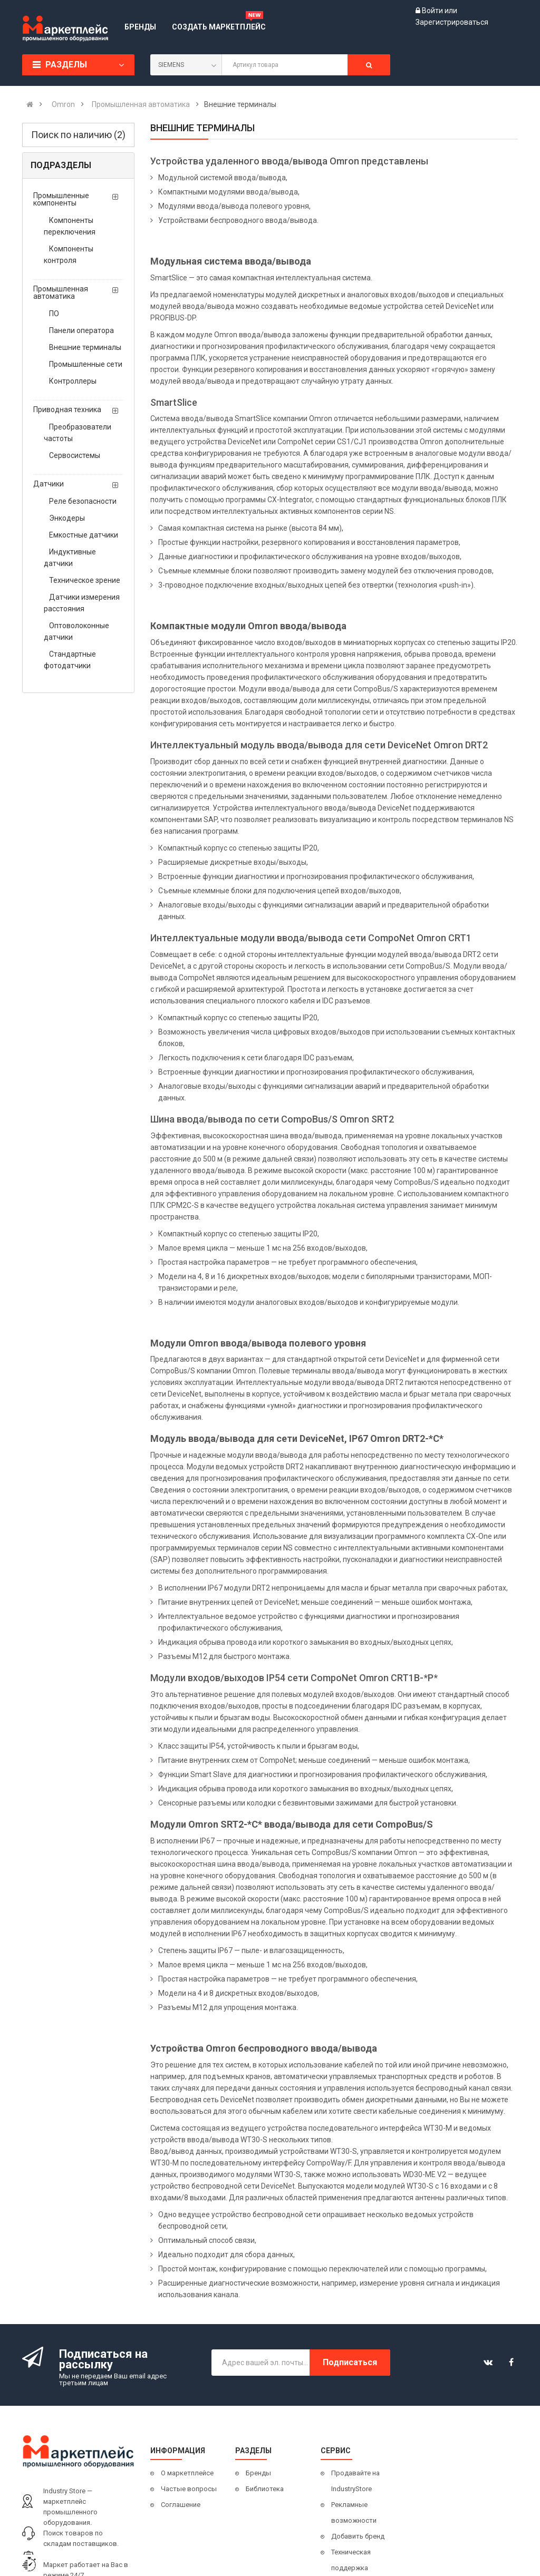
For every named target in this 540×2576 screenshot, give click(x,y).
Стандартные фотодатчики (70, 660)
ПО (54, 313)
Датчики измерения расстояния (82, 603)
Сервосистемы (74, 455)
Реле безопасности (83, 501)
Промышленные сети (85, 364)
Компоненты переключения (69, 226)
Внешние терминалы (85, 347)
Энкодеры (67, 518)
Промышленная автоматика (60, 292)
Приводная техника (67, 409)
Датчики (48, 484)
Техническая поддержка (351, 2560)
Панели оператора (81, 330)
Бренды (258, 2473)
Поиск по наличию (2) (78, 134)
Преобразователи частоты (77, 433)
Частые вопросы (189, 2489)
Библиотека (265, 2489)
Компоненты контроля (68, 255)
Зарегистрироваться (452, 22)
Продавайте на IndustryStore (355, 2481)
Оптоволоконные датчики (76, 631)
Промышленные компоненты (61, 199)
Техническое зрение (84, 580)
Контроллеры (73, 381)
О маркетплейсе (187, 2473)
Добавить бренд (357, 2536)
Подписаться (350, 2362)
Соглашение (180, 2505)
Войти (433, 10)
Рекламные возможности (354, 2512)
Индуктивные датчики (70, 558)
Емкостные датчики (83, 535)
